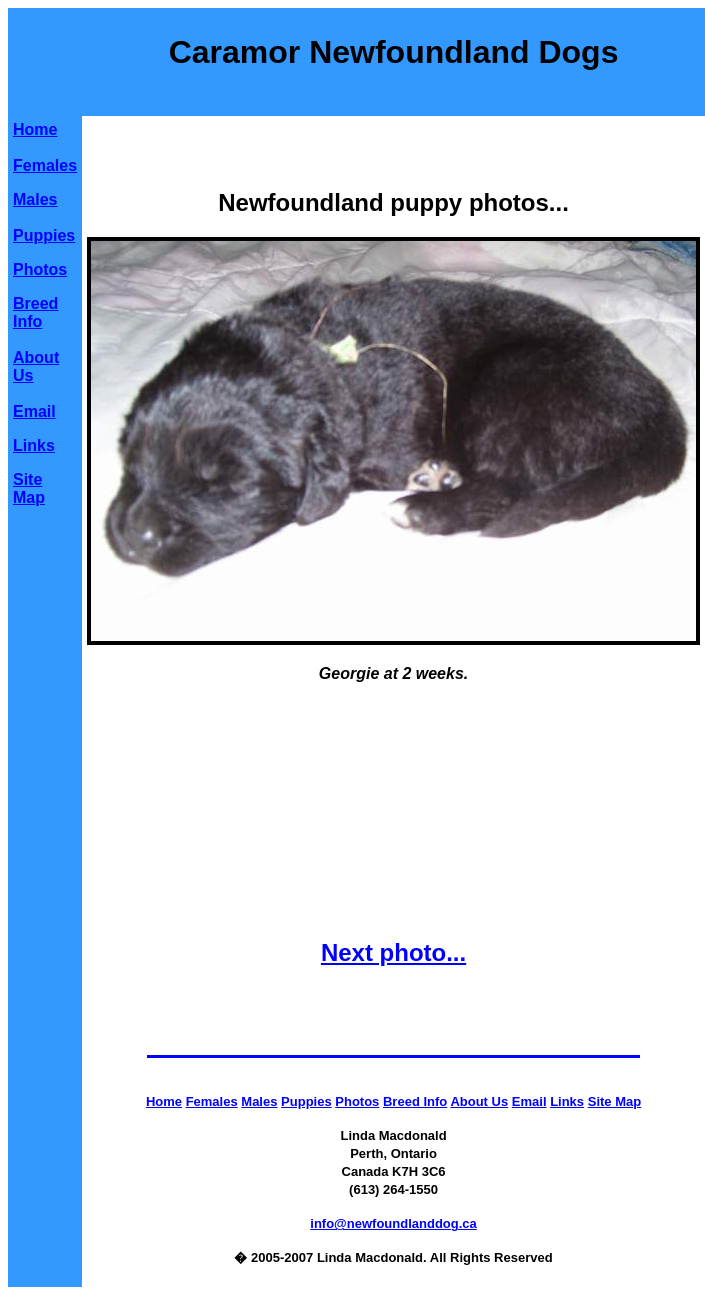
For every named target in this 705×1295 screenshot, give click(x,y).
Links (34, 445)
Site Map (29, 488)
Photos (40, 269)
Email (34, 411)
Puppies (44, 235)
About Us (479, 1101)
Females (45, 165)
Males (35, 199)
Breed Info (35, 312)
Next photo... (393, 952)
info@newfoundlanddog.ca (393, 1223)
